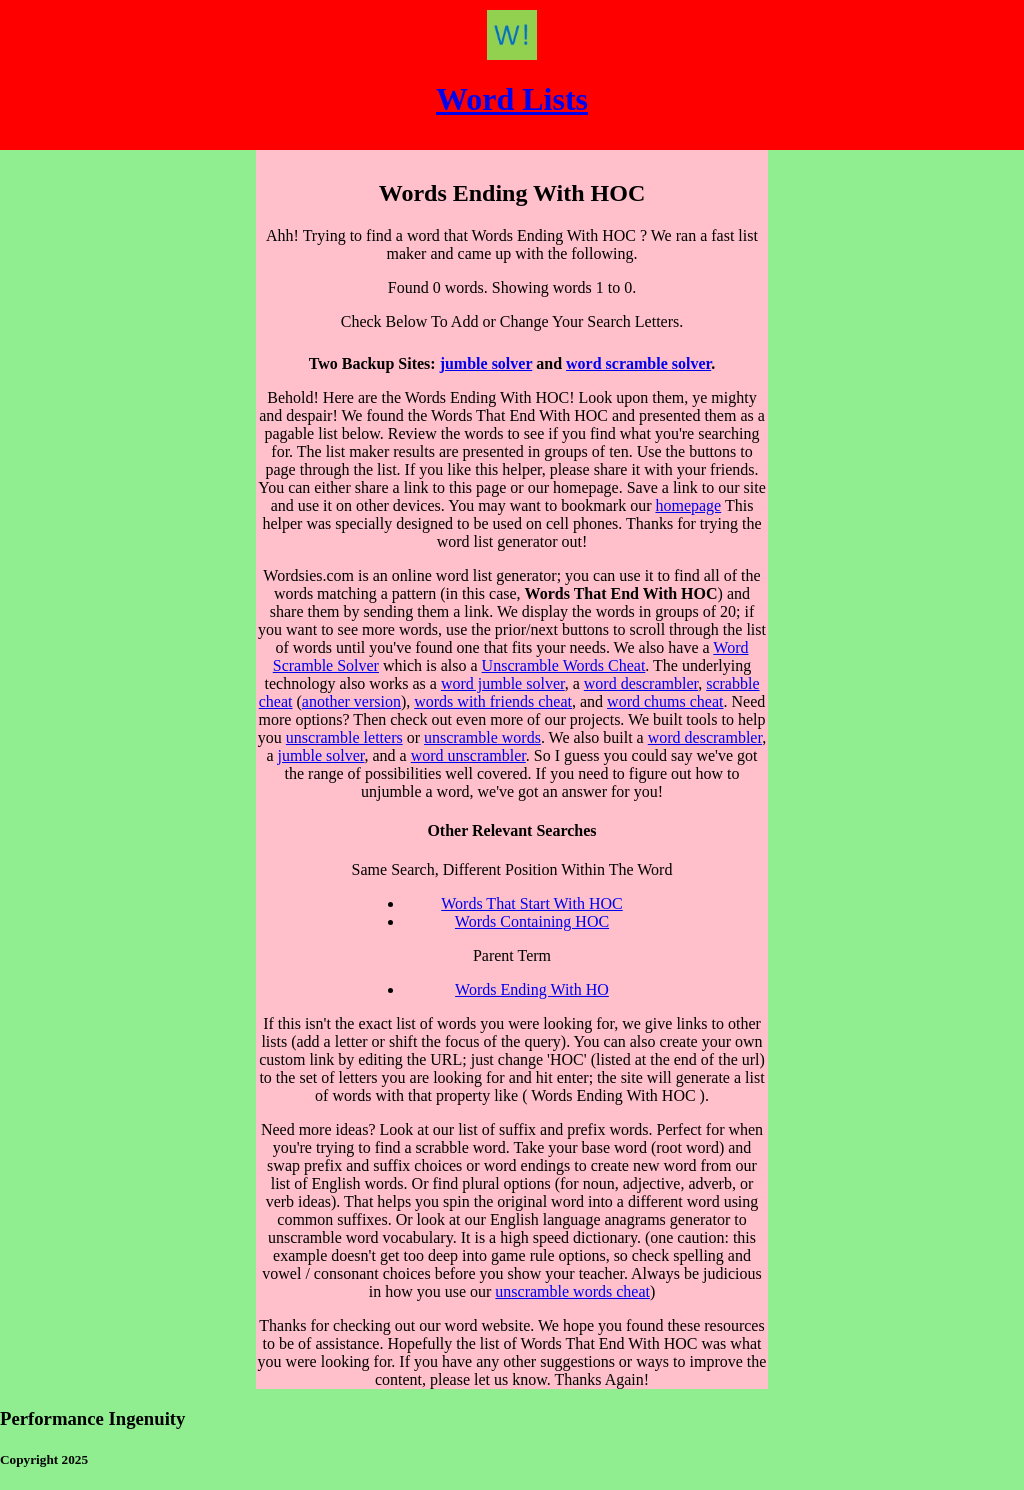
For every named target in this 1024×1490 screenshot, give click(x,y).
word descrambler (641, 683)
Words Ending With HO (532, 989)
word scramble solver (638, 363)
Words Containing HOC (532, 921)
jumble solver (486, 363)
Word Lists (512, 99)
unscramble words (482, 737)
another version (351, 701)
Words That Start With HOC (531, 903)
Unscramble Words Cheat (564, 665)
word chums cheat (665, 701)
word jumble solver (503, 683)
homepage (688, 505)
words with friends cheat (493, 701)
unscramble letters (344, 737)
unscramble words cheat (572, 1291)
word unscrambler (468, 755)
